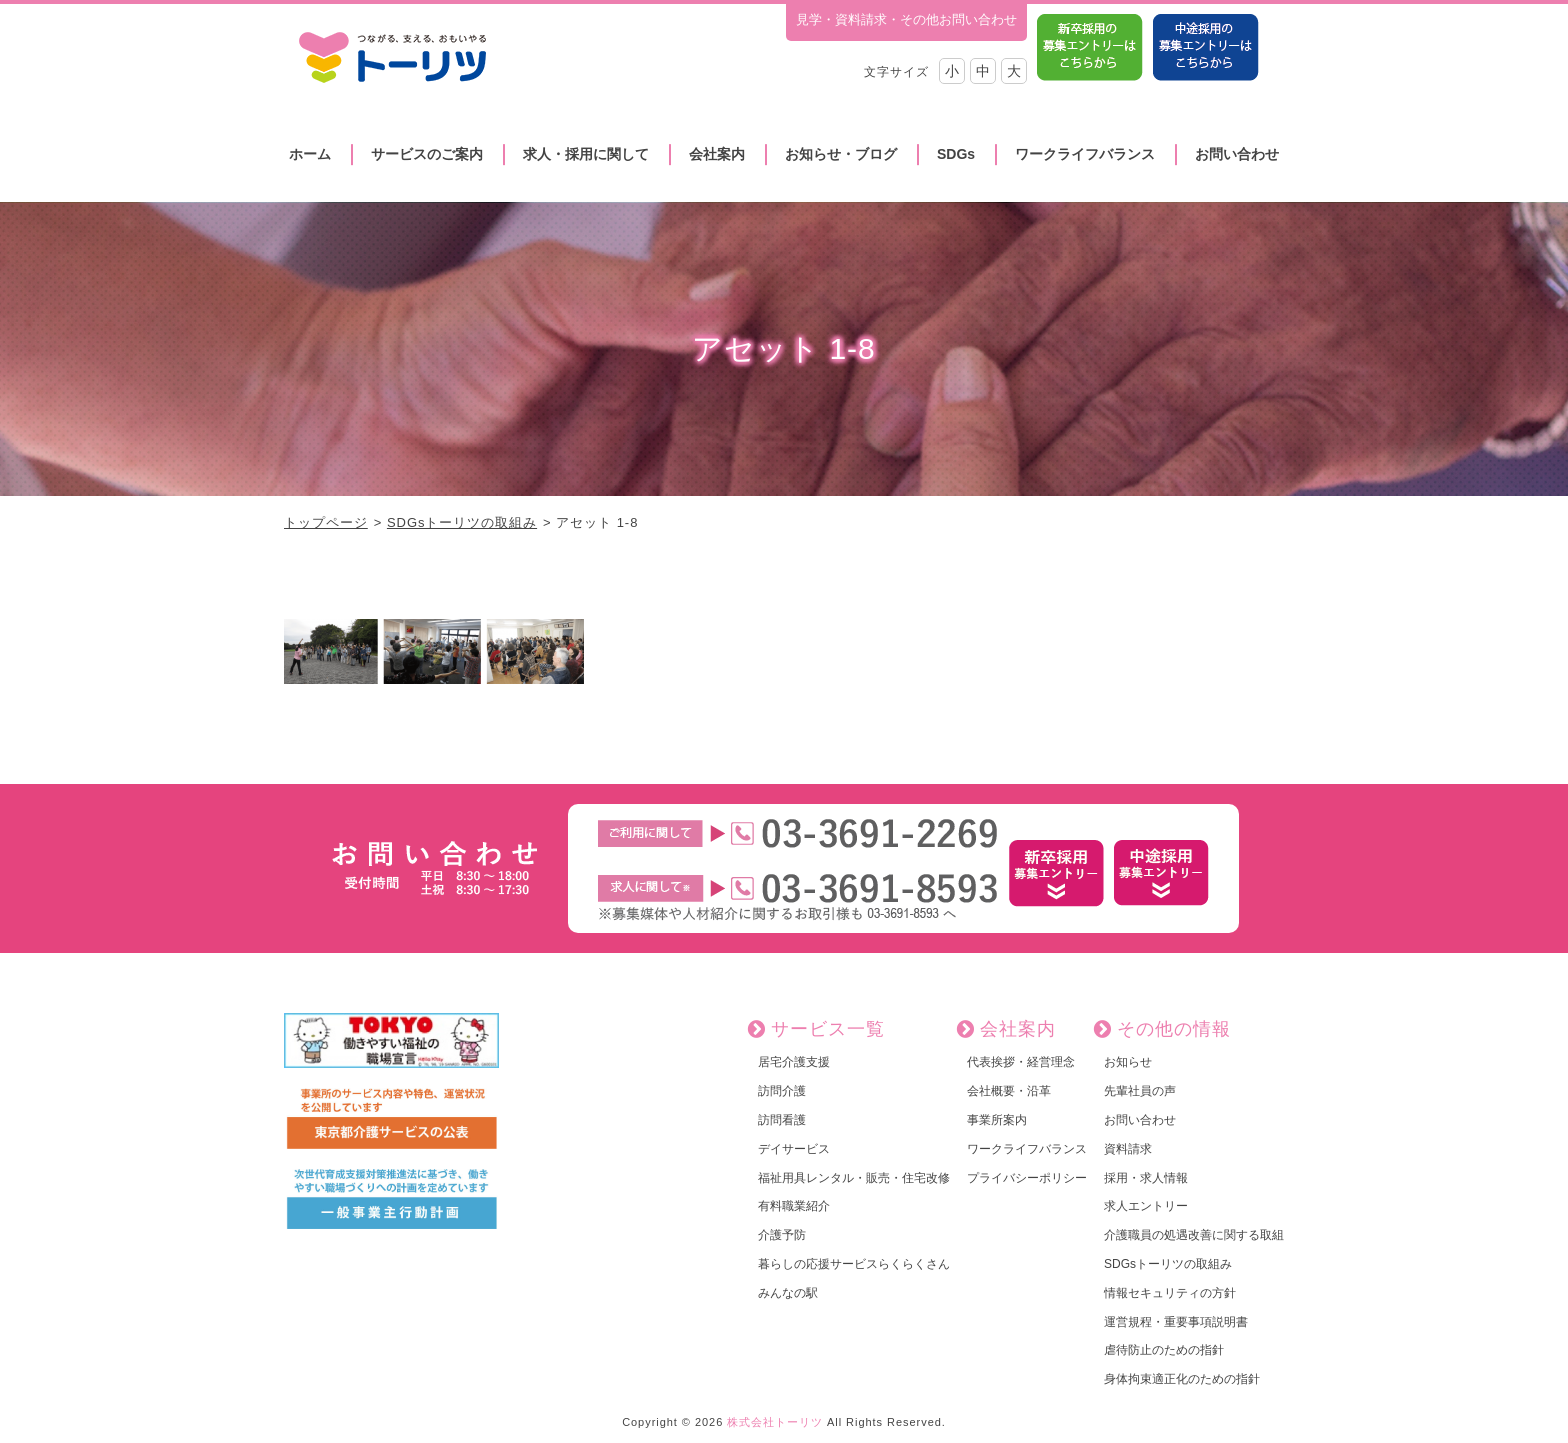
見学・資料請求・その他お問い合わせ (906, 19)
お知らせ (1128, 1062)
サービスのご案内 (427, 154)
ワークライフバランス (1085, 154)
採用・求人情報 (1146, 1178)
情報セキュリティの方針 (1170, 1293)
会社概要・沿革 (1009, 1091)
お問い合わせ (1237, 154)
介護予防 (782, 1235)
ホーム (310, 154)
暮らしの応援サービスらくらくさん (854, 1264)
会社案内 (717, 154)
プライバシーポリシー (1027, 1178)
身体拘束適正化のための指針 (1182, 1379)
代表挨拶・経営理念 (1021, 1062)
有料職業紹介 (794, 1206)
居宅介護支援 (794, 1062)
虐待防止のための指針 (1164, 1350)
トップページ (326, 522)
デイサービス (794, 1149)
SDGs (956, 154)
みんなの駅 (788, 1293)
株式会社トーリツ (775, 1422)
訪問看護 (782, 1120)
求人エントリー (1146, 1206)
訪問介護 (782, 1091)
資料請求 (1128, 1149)
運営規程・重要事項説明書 (1176, 1322)
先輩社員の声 (1140, 1091)
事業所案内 (997, 1120)
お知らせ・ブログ (841, 154)
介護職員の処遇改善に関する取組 (1194, 1235)
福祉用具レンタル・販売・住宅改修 (854, 1178)
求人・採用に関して (586, 154)
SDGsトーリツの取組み (462, 522)
